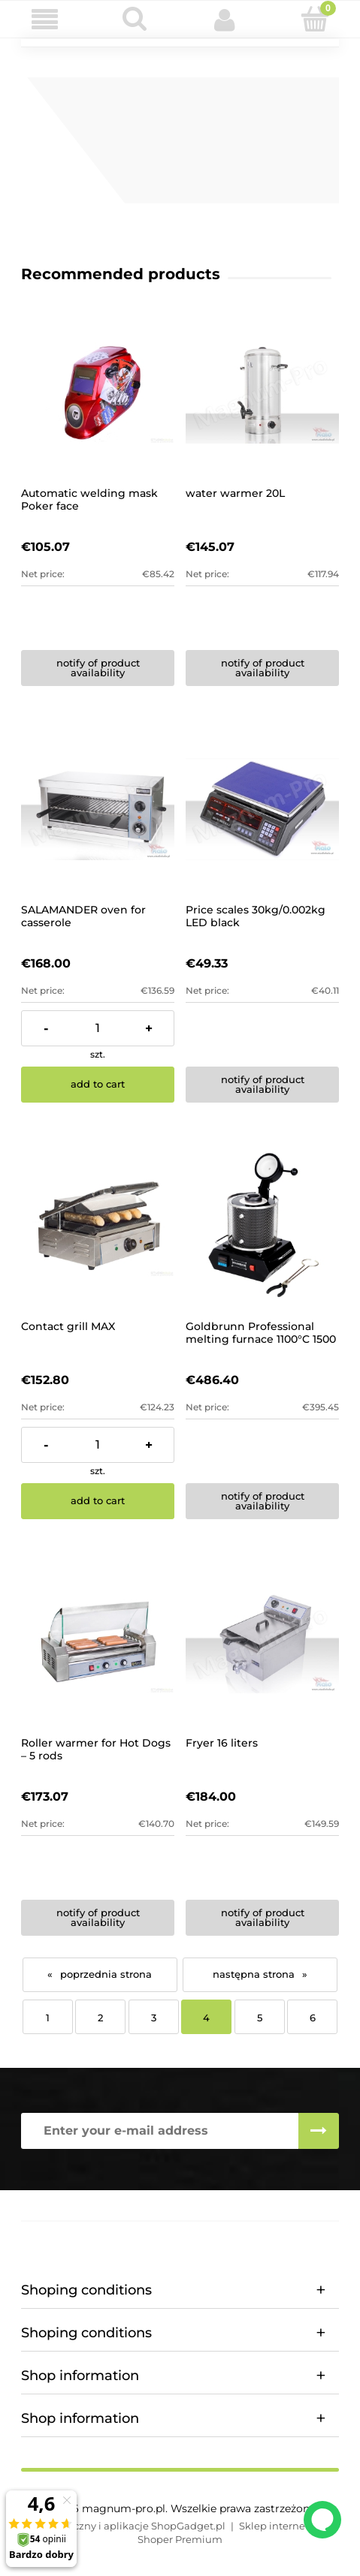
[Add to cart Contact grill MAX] (97, 1501)
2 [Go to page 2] (100, 2018)
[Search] (135, 19)
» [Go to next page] (304, 1974)
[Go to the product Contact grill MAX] (97, 1225)
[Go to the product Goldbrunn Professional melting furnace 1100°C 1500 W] (262, 1225)
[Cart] (315, 19)
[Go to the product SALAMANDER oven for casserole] (97, 809)
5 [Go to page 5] (259, 2018)
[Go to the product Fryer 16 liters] (262, 1642)
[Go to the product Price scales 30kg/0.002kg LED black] (262, 809)
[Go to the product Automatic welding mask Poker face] (97, 392)
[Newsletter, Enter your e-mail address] (159, 2131)
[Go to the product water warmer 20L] (262, 392)
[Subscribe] (318, 2131)
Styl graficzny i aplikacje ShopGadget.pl (128, 2526)
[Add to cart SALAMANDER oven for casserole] (97, 1085)
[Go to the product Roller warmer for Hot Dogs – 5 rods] (97, 1642)
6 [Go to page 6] (313, 2018)
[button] (45, 20)
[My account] (225, 19)
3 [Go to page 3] (153, 2018)
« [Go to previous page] (50, 1974)
